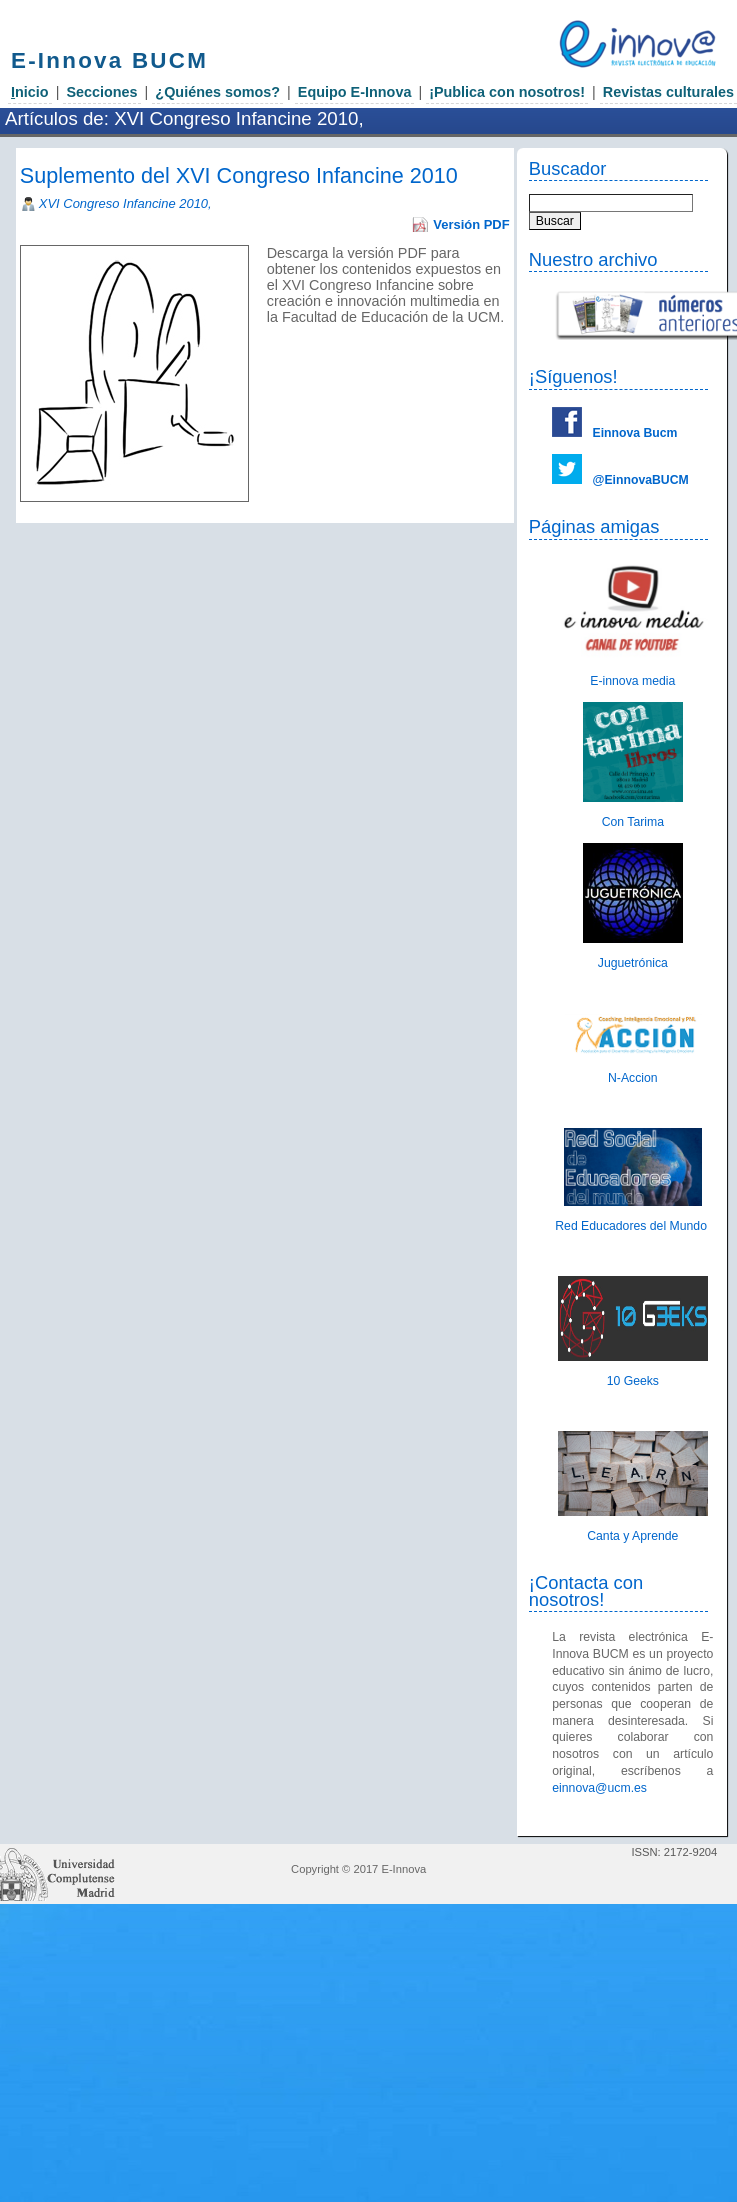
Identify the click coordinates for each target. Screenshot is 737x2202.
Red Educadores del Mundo (632, 1226)
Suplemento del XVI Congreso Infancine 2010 (239, 175)
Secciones (101, 92)
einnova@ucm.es (599, 1788)
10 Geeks (633, 1381)
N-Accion (633, 1078)
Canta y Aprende (632, 1536)
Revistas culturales (668, 92)
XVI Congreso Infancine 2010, (125, 203)
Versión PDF (471, 224)
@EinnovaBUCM (640, 480)
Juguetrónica (633, 963)
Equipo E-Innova (355, 92)
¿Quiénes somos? (217, 92)
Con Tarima (633, 822)
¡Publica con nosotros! (507, 92)
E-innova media (632, 681)
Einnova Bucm (634, 433)
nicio (30, 92)
